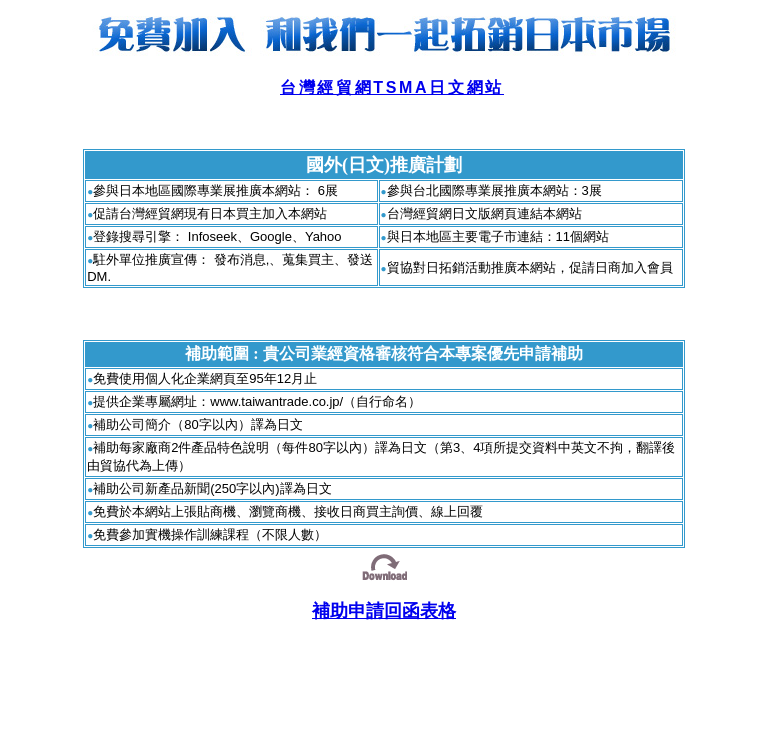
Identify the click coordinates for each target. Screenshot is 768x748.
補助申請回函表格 (384, 611)
